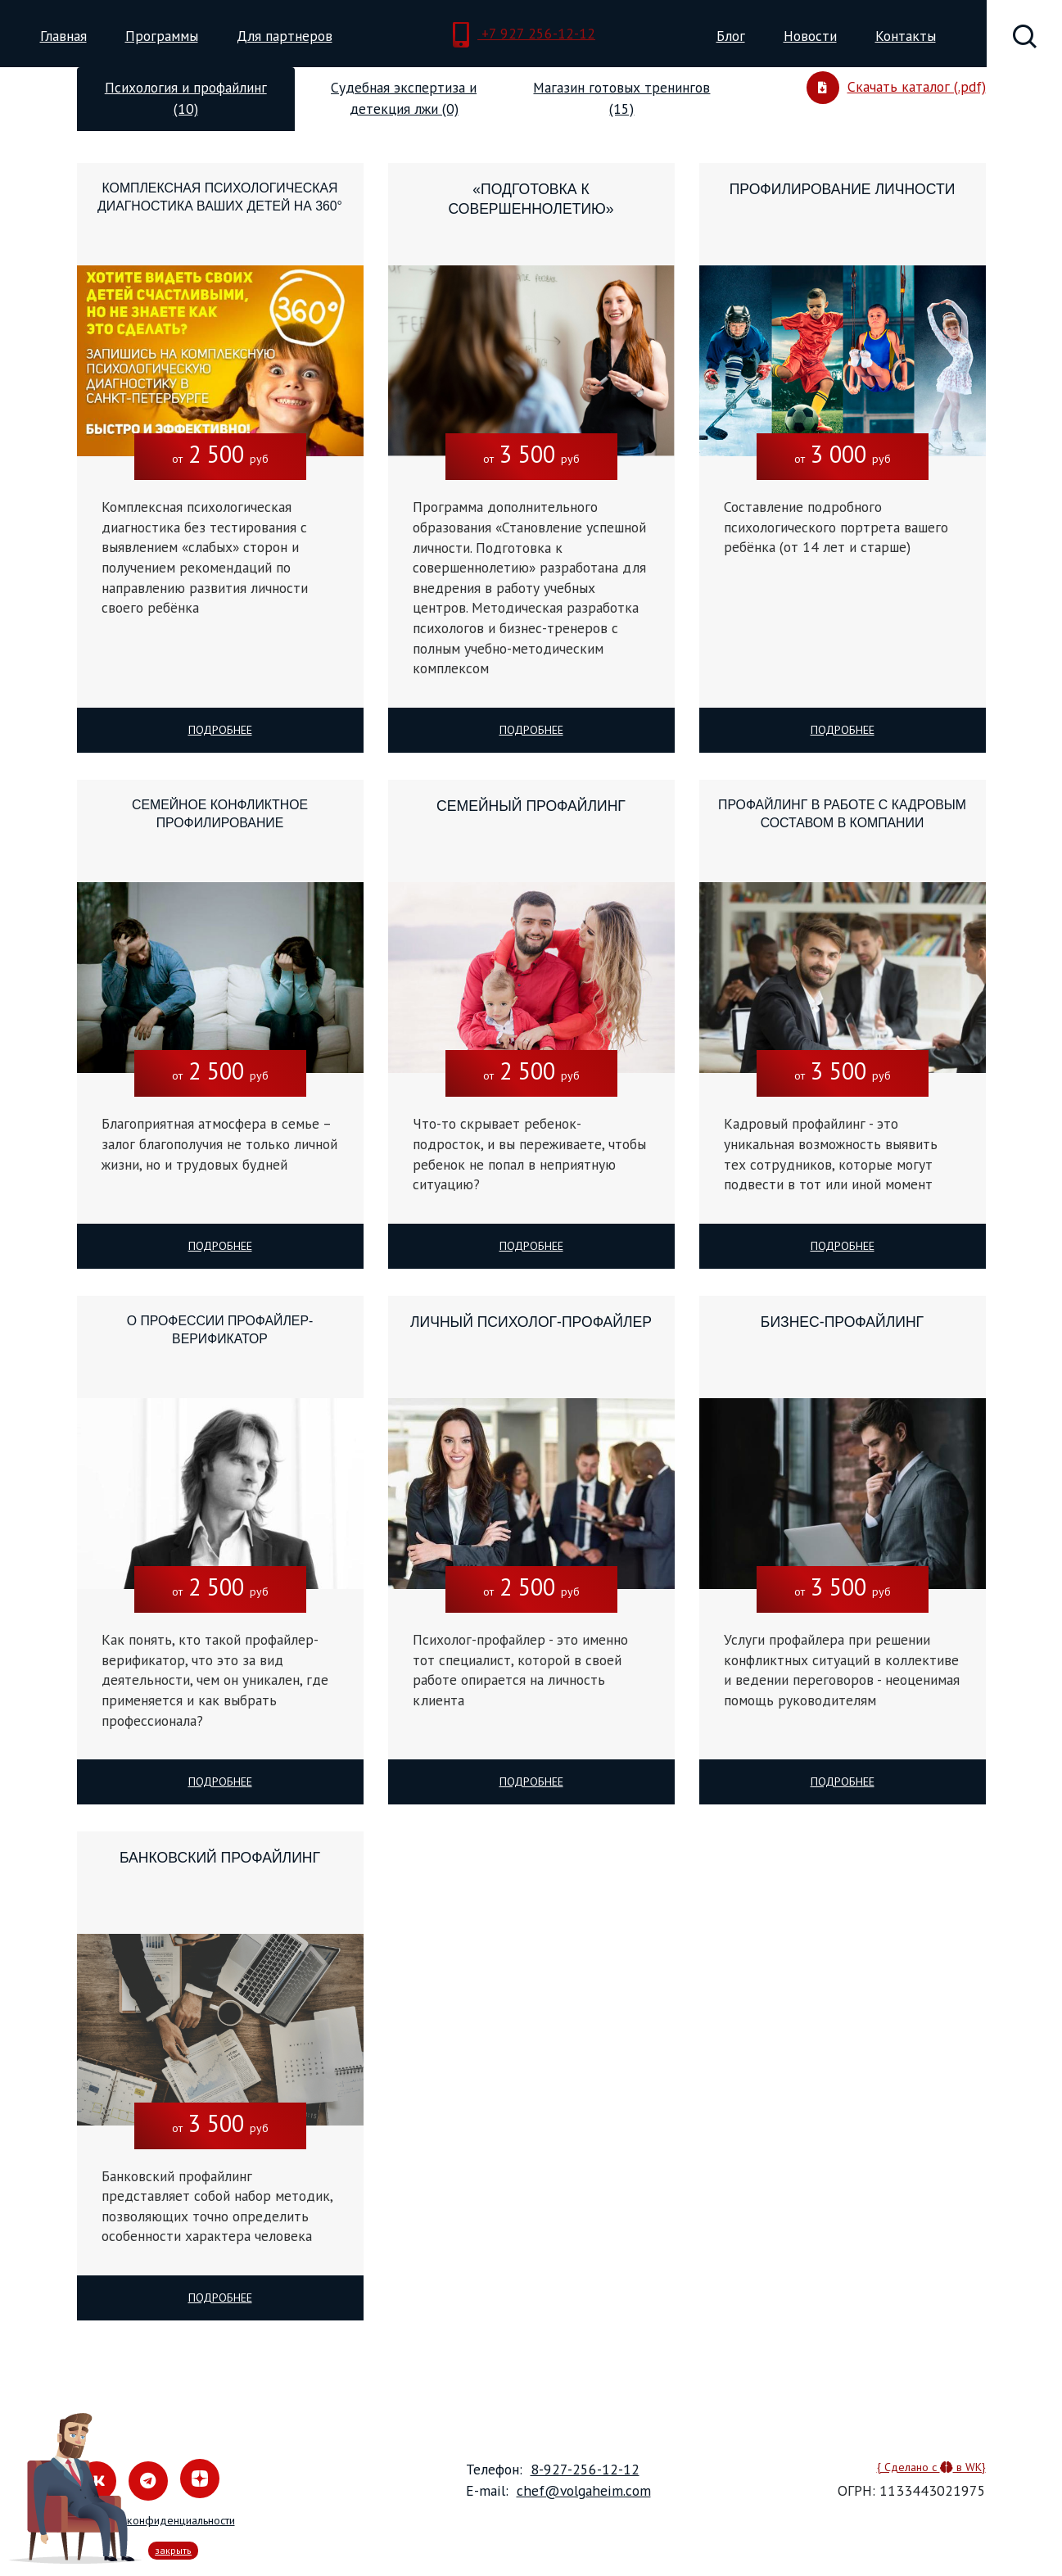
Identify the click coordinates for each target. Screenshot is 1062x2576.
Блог (730, 35)
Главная (63, 35)
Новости (810, 35)
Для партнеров (284, 35)
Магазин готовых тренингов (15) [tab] (621, 98)
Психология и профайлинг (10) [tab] (186, 98)
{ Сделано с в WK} (931, 2467)
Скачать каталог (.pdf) (896, 87)
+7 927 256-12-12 (524, 35)
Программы (161, 35)
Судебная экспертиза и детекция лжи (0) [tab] (404, 98)
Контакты (905, 35)
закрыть (173, 2550)
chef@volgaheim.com (584, 2490)
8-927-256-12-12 (585, 2469)
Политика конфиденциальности (156, 2520)
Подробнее (220, 729)
